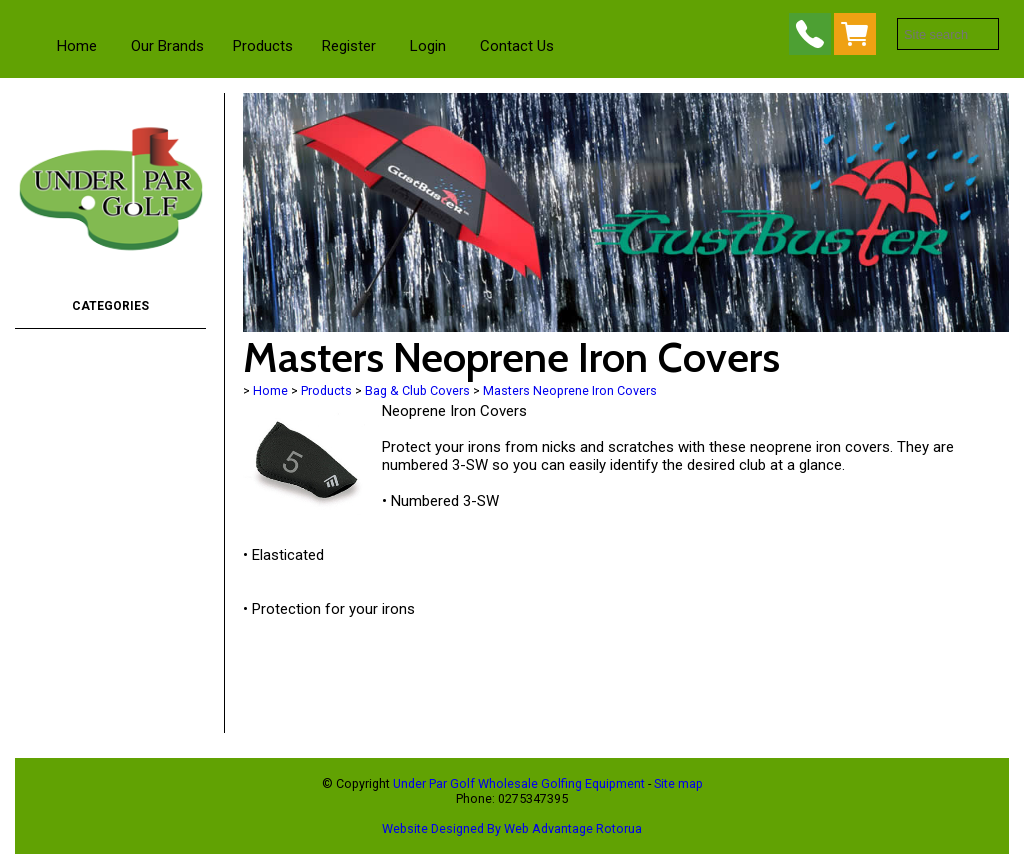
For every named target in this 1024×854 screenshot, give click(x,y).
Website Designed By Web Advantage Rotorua (512, 828)
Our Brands (167, 46)
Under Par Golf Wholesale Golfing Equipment (519, 783)
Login (428, 46)
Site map (678, 783)
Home (77, 46)
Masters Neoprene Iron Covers (570, 390)
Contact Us (517, 46)
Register (349, 46)
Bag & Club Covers (417, 390)
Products (263, 46)
